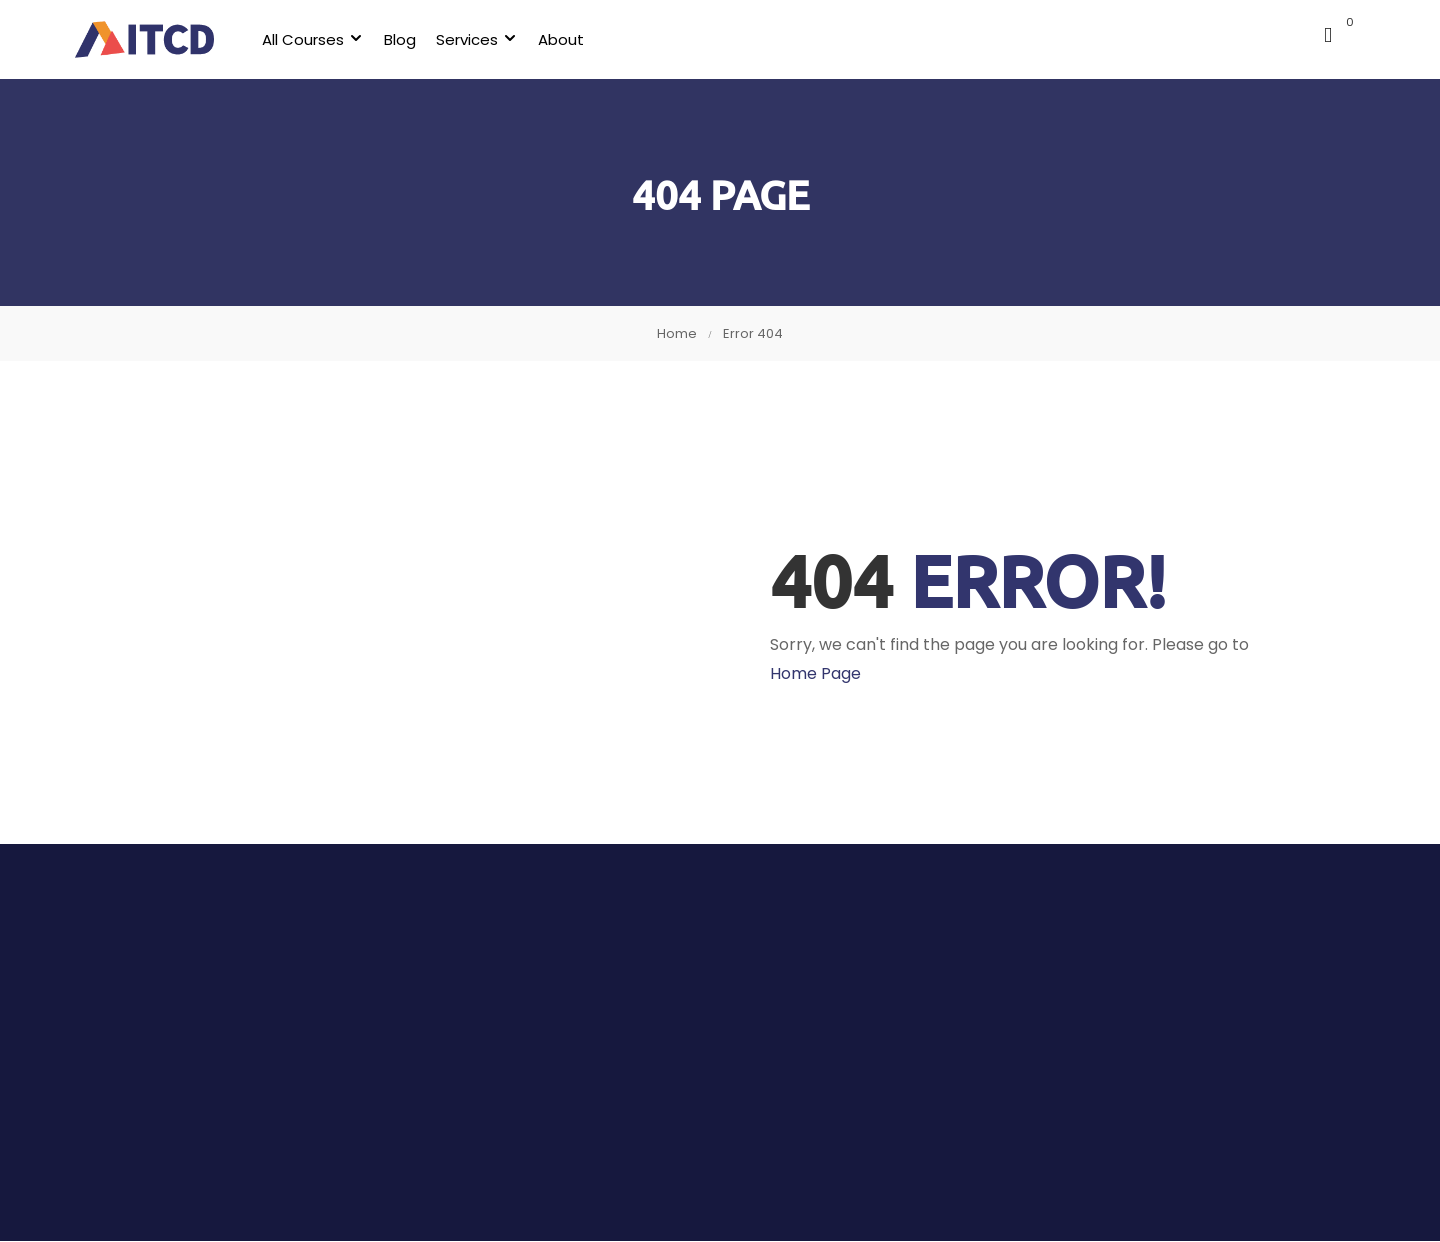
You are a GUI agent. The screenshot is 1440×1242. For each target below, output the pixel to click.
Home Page (815, 674)
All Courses (314, 39)
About (572, 39)
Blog (411, 39)
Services (478, 39)
